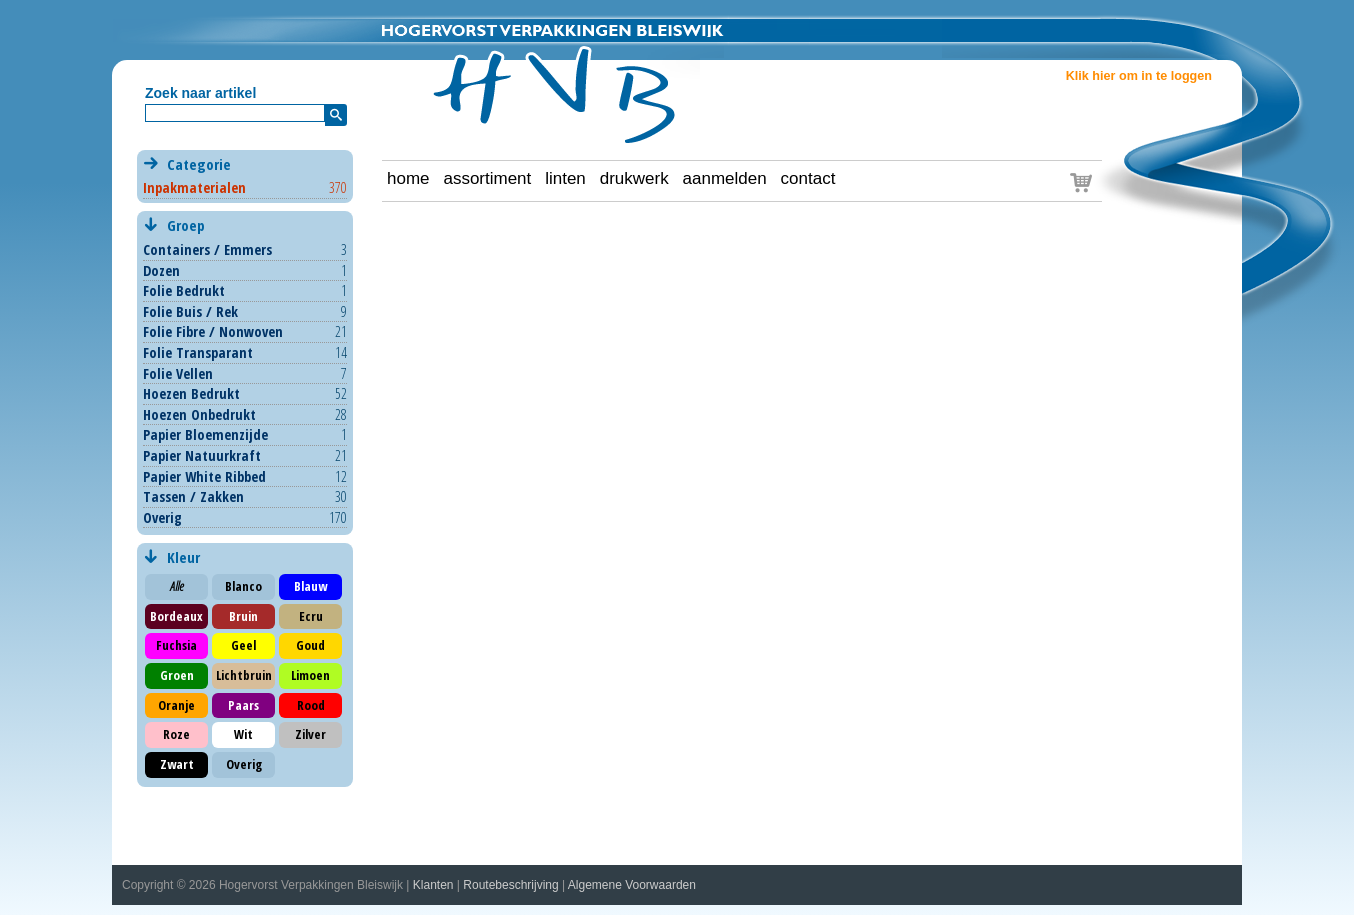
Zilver (310, 734)
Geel (243, 645)
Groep (244, 225)
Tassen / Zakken (193, 496)
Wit (243, 734)
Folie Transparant (198, 352)
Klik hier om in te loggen (1139, 76)
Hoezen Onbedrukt (199, 414)
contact (808, 178)
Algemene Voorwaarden (632, 885)
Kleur (181, 557)
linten (565, 178)
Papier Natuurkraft (202, 455)
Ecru (311, 616)
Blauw (310, 586)
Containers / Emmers (207, 249)
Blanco (243, 586)
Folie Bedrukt (184, 290)
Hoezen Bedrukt (191, 393)
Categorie (244, 176)
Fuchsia (176, 645)
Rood (311, 705)
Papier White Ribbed (204, 476)
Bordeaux (176, 616)
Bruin (243, 616)
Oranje (176, 705)
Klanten (433, 885)
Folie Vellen (178, 373)
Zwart (177, 764)
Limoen (310, 675)
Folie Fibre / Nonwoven (213, 331)
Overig (162, 517)
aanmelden (725, 178)
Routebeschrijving (510, 885)
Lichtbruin (244, 675)
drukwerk (634, 178)
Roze (176, 734)
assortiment (487, 178)
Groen (177, 675)
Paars (243, 705)
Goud (310, 645)
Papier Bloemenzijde (205, 434)
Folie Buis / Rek (190, 311)
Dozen (161, 270)
